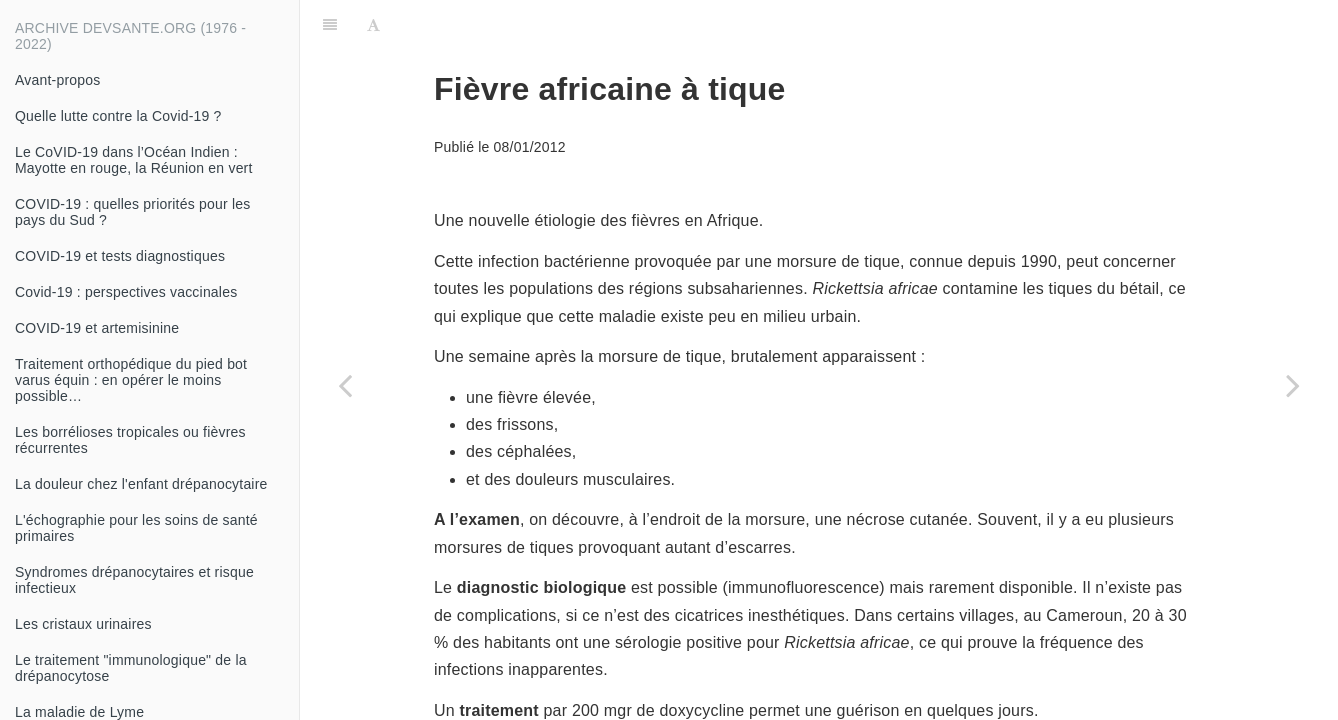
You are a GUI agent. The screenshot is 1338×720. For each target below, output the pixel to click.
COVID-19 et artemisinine (97, 328)
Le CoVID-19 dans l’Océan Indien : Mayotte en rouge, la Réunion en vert (134, 160)
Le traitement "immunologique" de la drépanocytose (131, 668)
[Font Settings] (373, 25)
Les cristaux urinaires (83, 624)
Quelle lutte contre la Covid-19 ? (118, 116)
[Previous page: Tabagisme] (345, 385)
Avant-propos (57, 80)
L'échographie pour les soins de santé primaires (136, 528)
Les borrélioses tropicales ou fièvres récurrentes (130, 440)
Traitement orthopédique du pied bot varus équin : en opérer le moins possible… (131, 380)
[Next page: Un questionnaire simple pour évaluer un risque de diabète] (1293, 385)
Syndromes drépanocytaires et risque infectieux (134, 580)
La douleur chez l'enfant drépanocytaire (141, 484)
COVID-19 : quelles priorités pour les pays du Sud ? (132, 212)
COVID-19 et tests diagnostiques (120, 256)
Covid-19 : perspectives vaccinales (126, 292)
